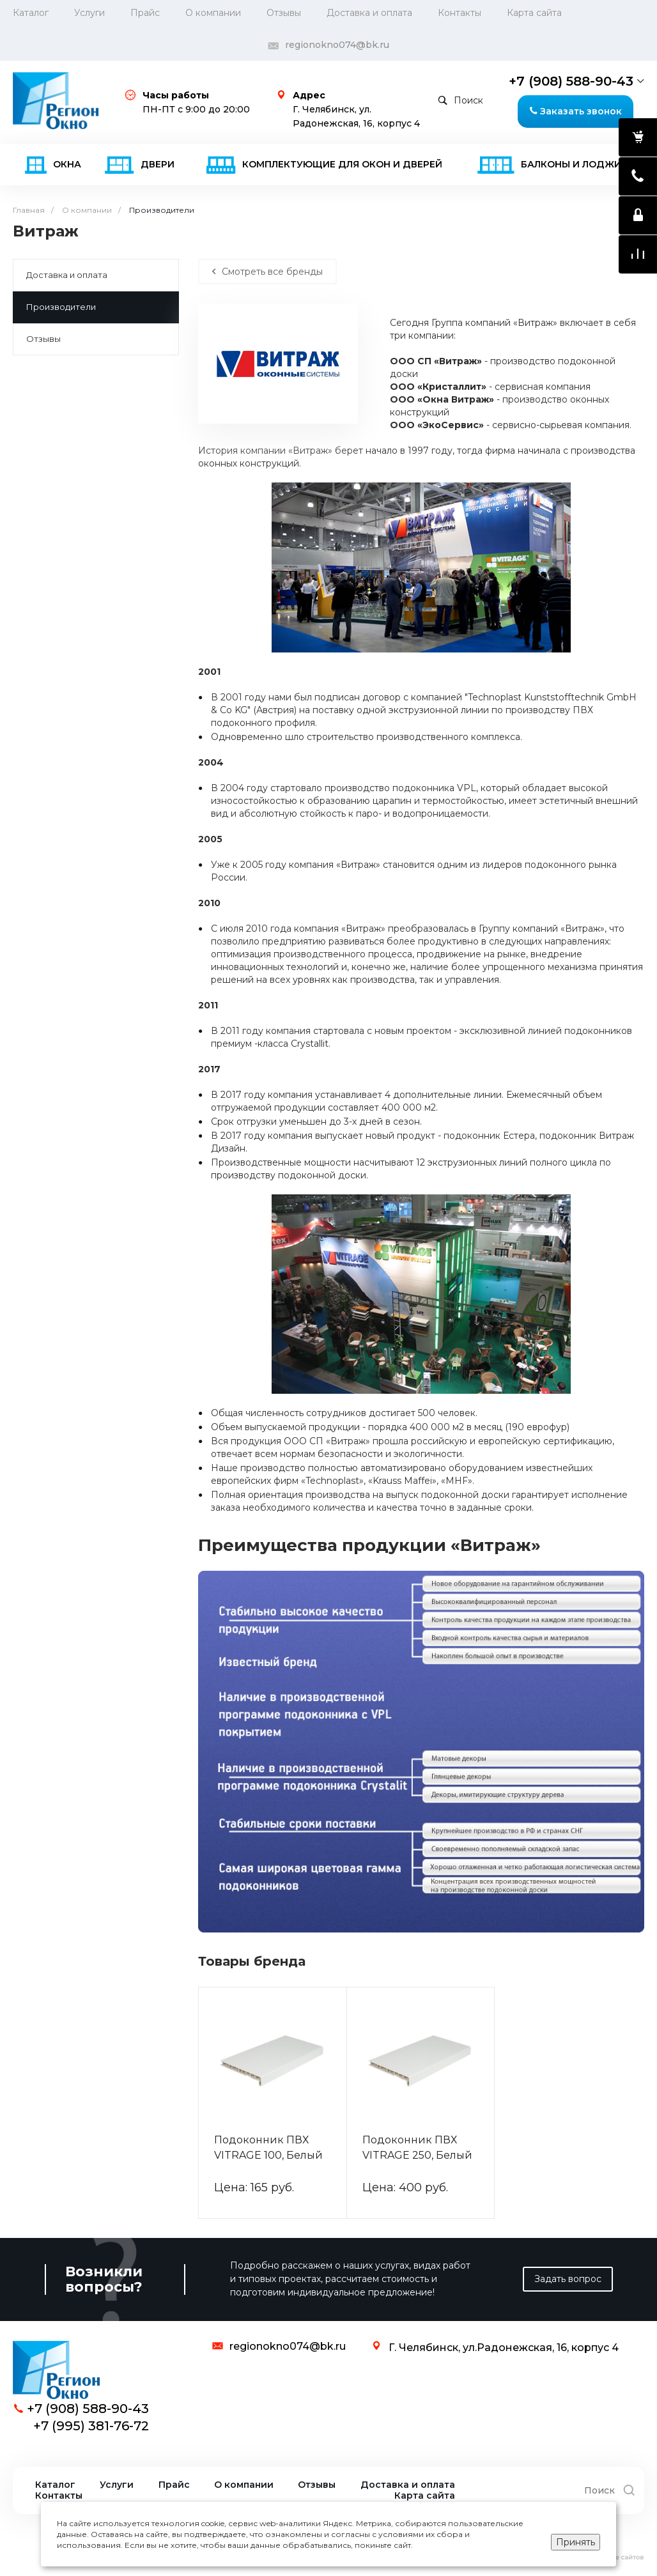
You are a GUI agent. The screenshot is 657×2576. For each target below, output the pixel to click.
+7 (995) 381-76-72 (91, 2425)
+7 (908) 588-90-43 (571, 81)
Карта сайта (534, 13)
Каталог (31, 13)
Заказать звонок (575, 111)
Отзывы (284, 13)
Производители (61, 307)
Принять (575, 2542)
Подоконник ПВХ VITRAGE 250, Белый (417, 2147)
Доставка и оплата (369, 13)
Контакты (459, 13)
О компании (244, 2485)
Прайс (145, 13)
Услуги (89, 13)
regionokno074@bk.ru (337, 45)
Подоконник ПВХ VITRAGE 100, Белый (268, 2147)
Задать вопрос (567, 2279)
